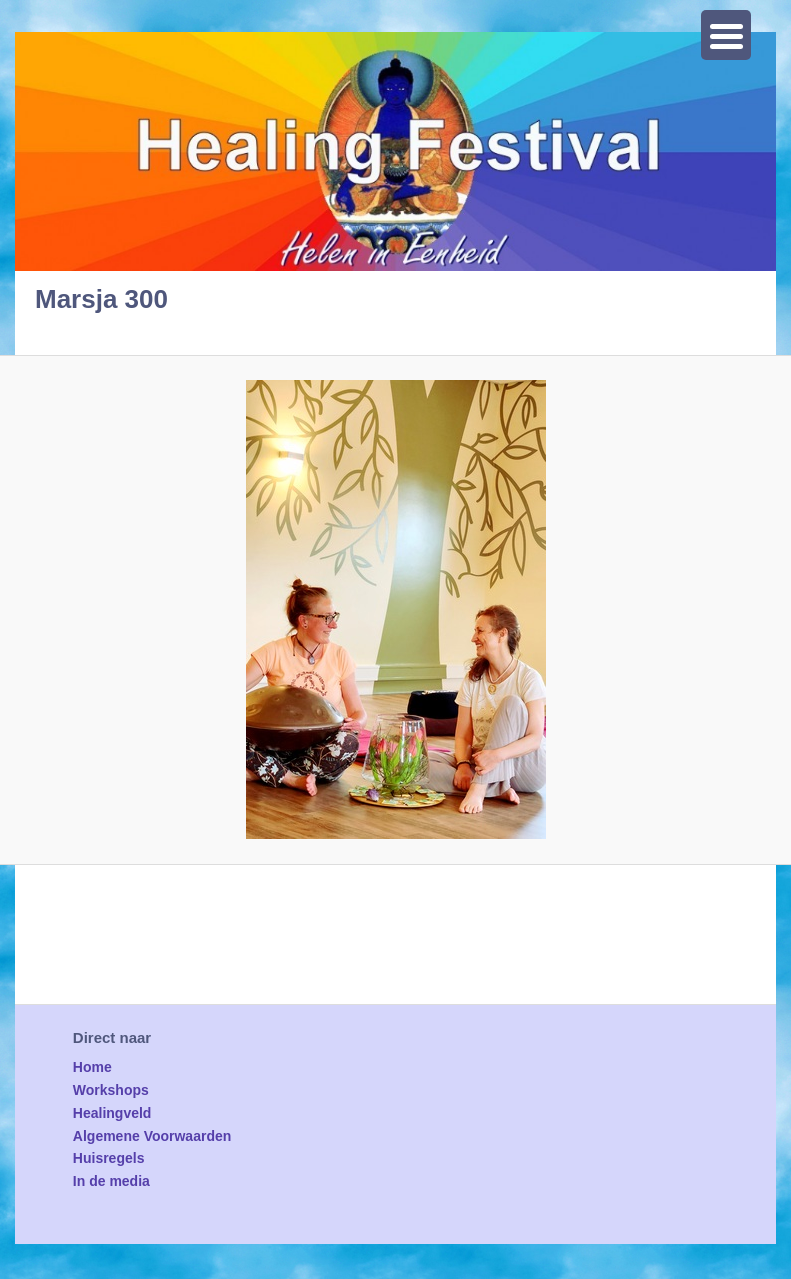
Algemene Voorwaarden (152, 1136)
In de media (111, 1181)
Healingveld (112, 1113)
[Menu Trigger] (726, 35)
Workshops (111, 1090)
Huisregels (109, 1158)
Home (92, 1067)
